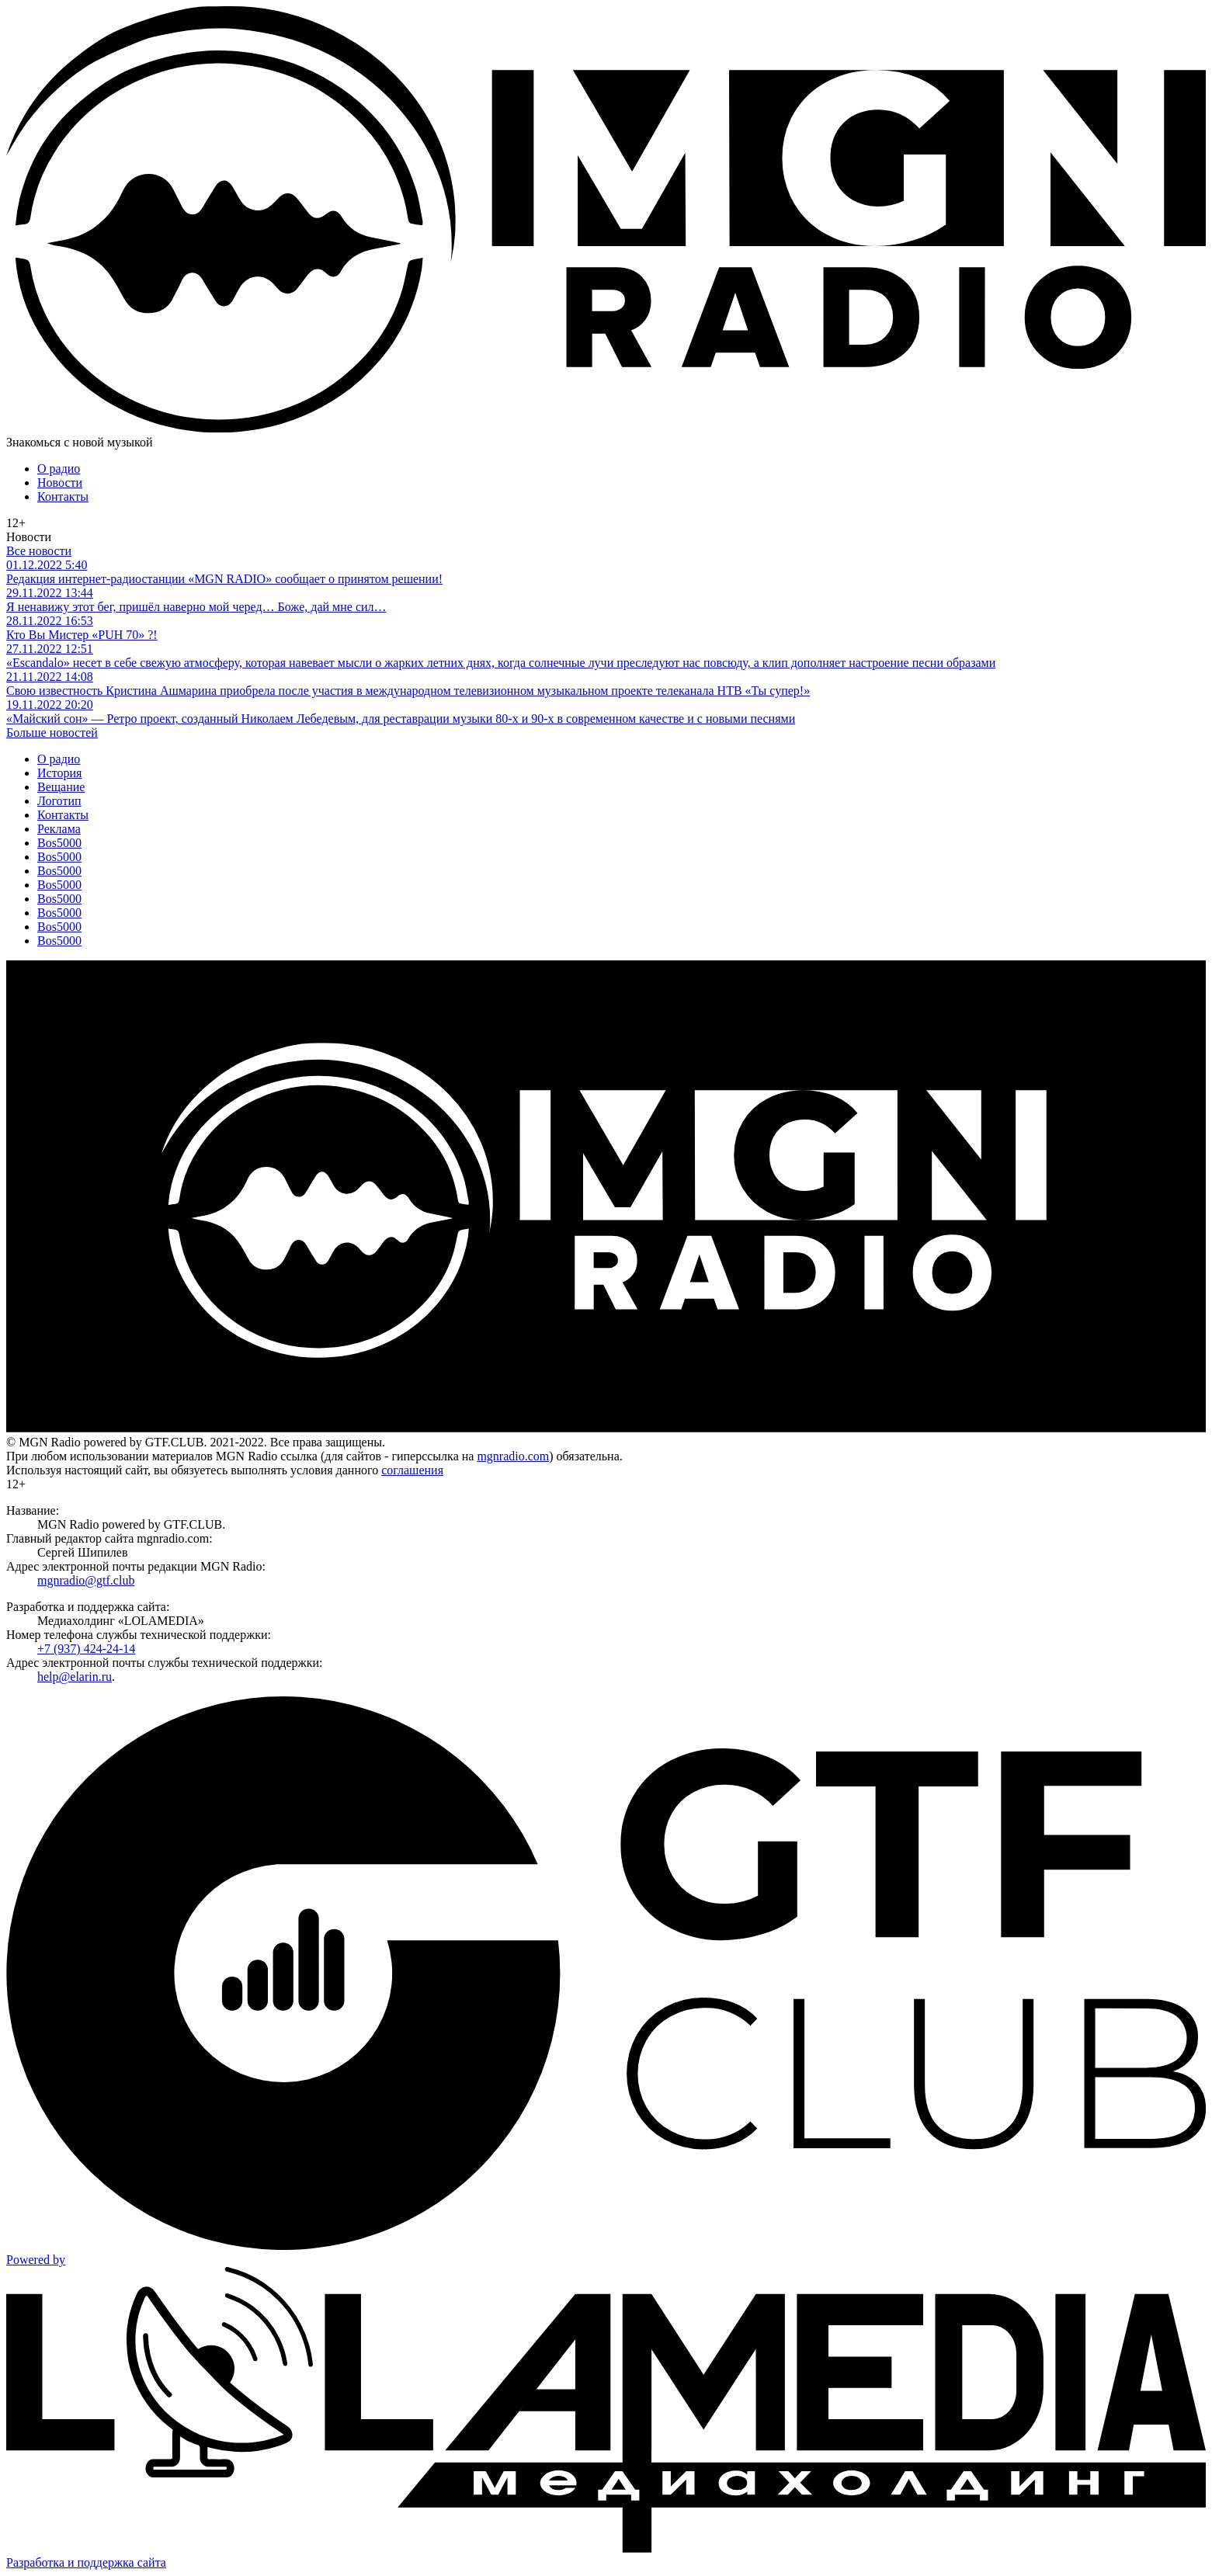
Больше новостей (52, 732)
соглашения (412, 1470)
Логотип (59, 800)
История (59, 772)
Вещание (61, 786)
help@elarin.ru (74, 1676)
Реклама (59, 828)
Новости (59, 482)
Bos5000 (59, 842)
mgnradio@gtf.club (85, 1580)
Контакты (63, 496)
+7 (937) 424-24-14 (86, 1648)
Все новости (38, 550)
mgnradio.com (513, 1456)
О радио (58, 468)
